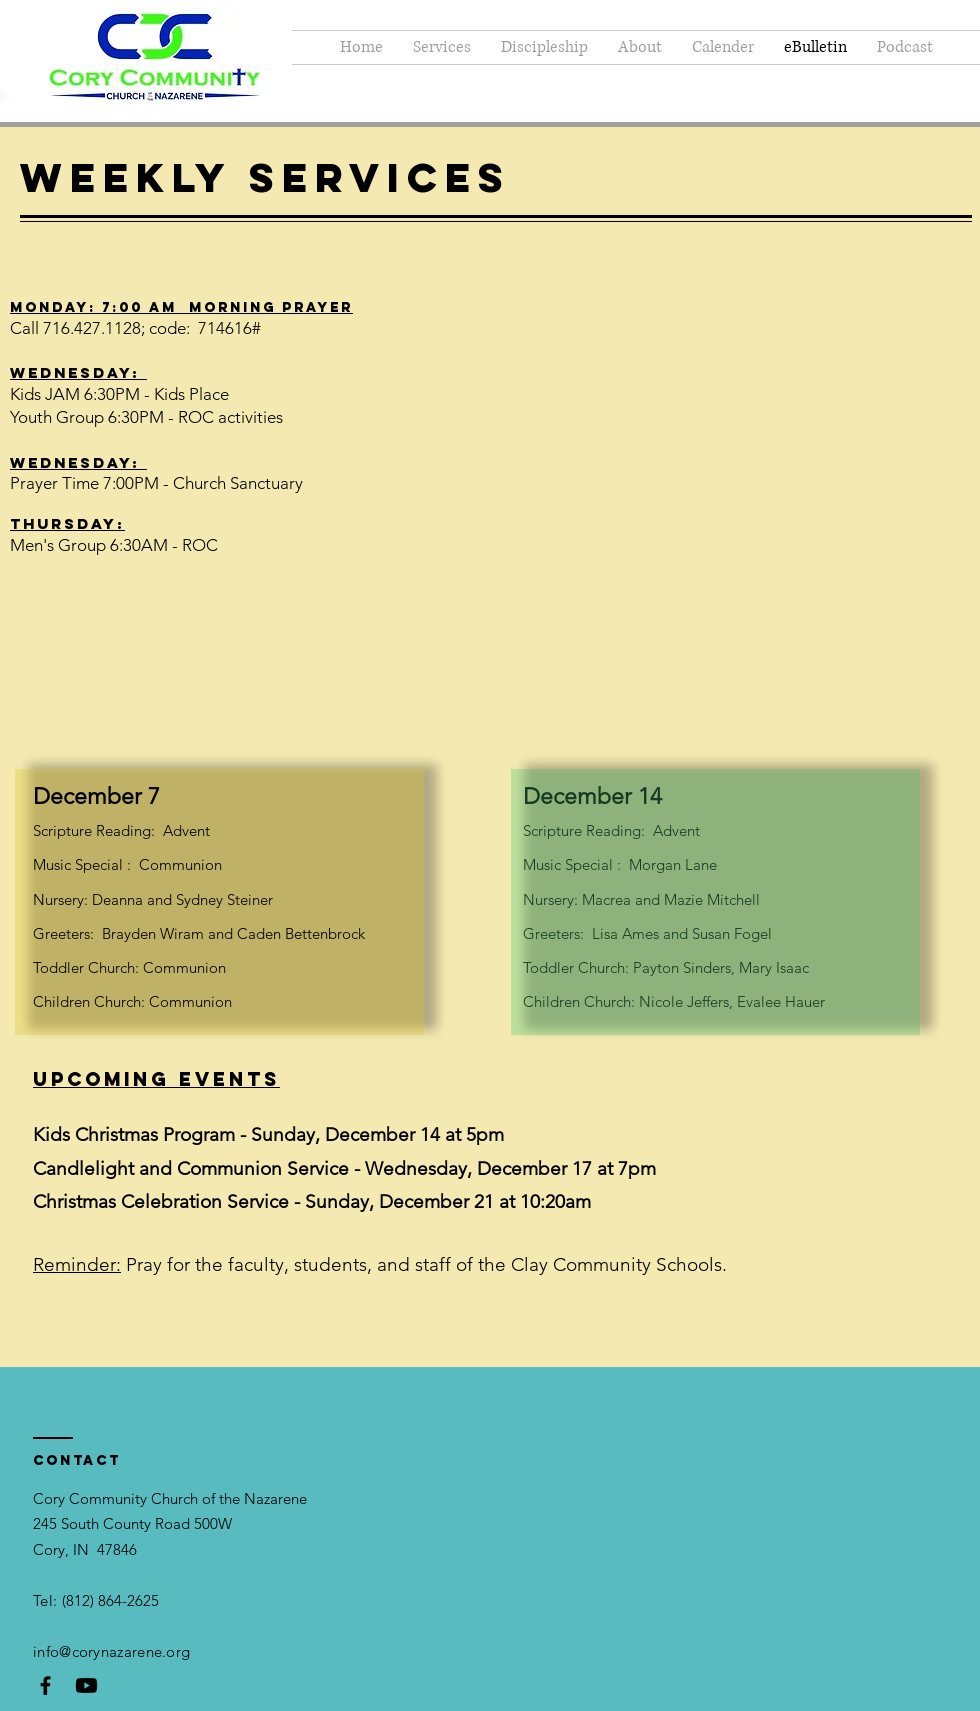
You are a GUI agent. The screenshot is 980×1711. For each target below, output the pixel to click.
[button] (544, 47)
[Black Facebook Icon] (45, 1685)
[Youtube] (86, 1685)
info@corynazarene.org (111, 1651)
